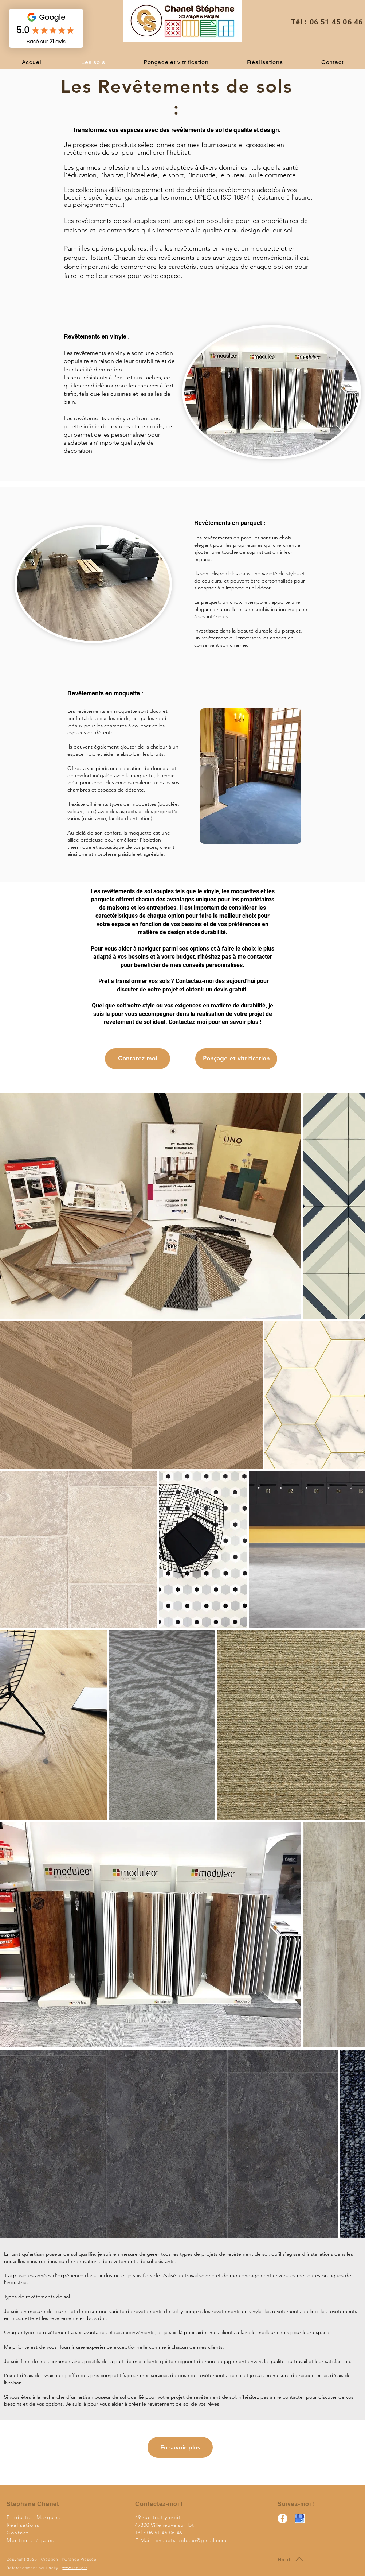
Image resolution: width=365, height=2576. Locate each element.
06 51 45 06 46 (336, 22)
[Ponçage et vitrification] (236, 1058)
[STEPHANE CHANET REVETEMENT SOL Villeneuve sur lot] (282, 2518)
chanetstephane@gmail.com (191, 2540)
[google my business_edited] (300, 2518)
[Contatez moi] (137, 1058)
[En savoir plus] (180, 2447)
